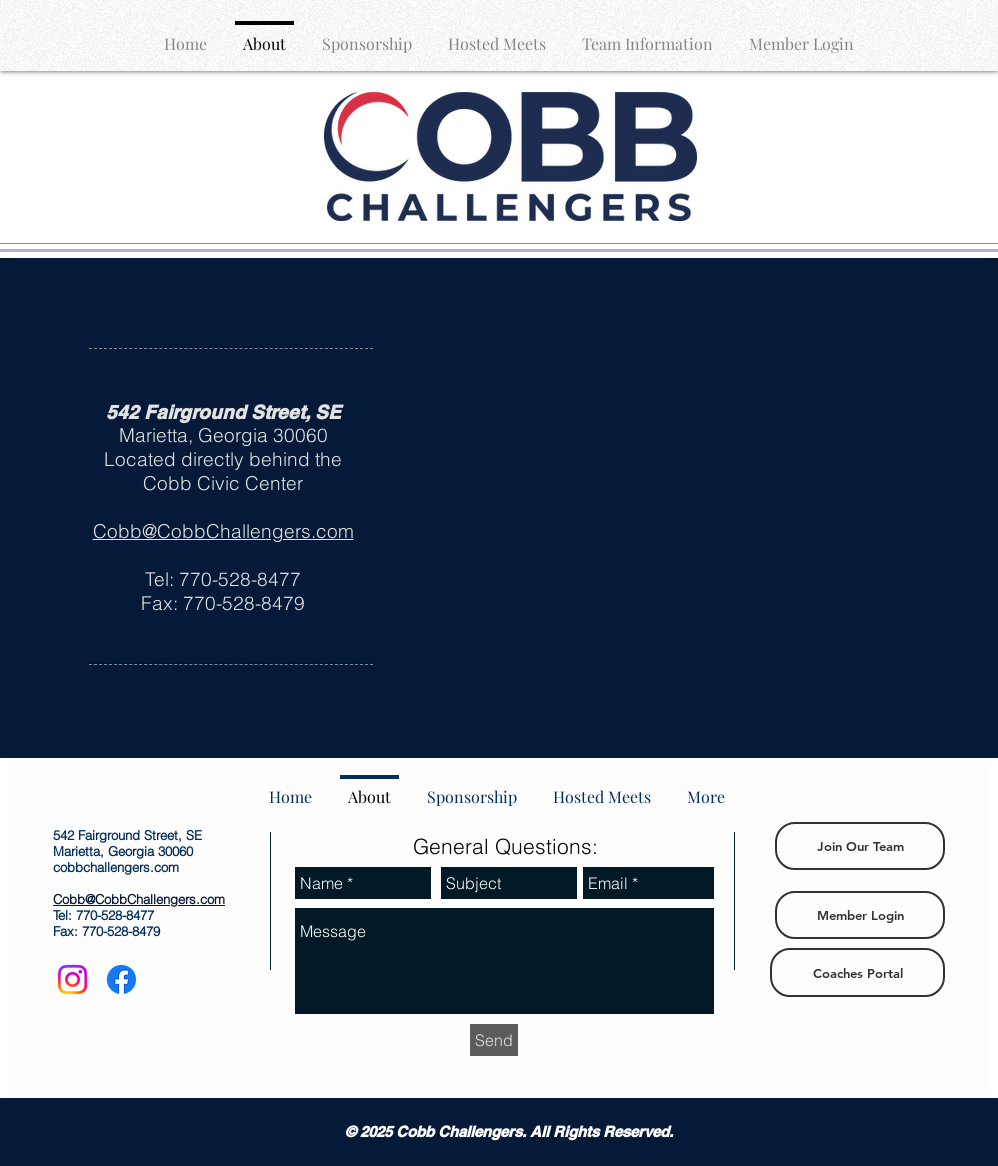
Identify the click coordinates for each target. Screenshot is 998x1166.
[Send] (494, 1040)
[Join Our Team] (860, 846)
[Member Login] (860, 915)
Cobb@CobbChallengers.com (223, 531)
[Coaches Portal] (857, 972)
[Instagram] (72, 979)
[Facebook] (121, 979)
